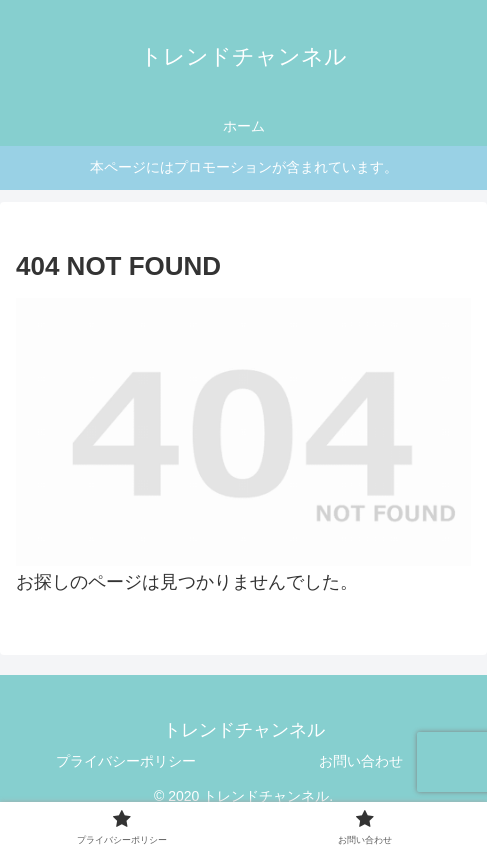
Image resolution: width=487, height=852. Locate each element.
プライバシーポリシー (126, 761)
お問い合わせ (361, 761)
